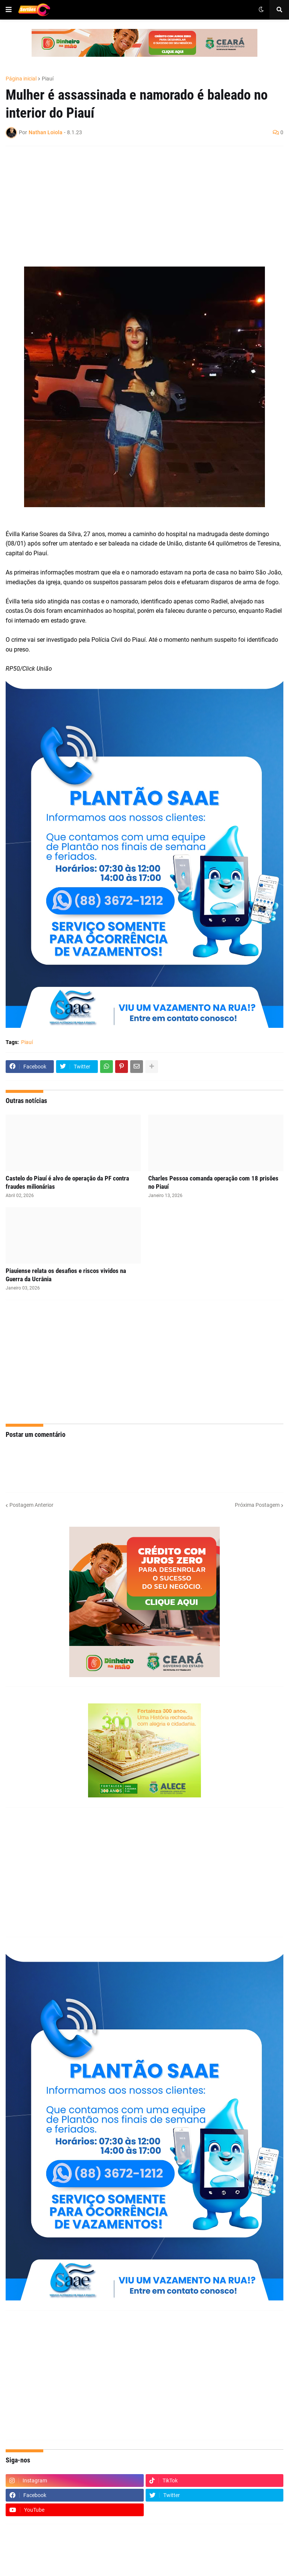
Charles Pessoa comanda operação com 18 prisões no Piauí (213, 1182)
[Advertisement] (137, 206)
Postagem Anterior (31, 1505)
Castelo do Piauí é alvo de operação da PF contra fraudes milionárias (67, 1182)
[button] (8, 9)
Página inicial (21, 78)
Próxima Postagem (257, 1505)
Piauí (47, 78)
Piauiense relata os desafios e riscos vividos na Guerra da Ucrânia (66, 1275)
